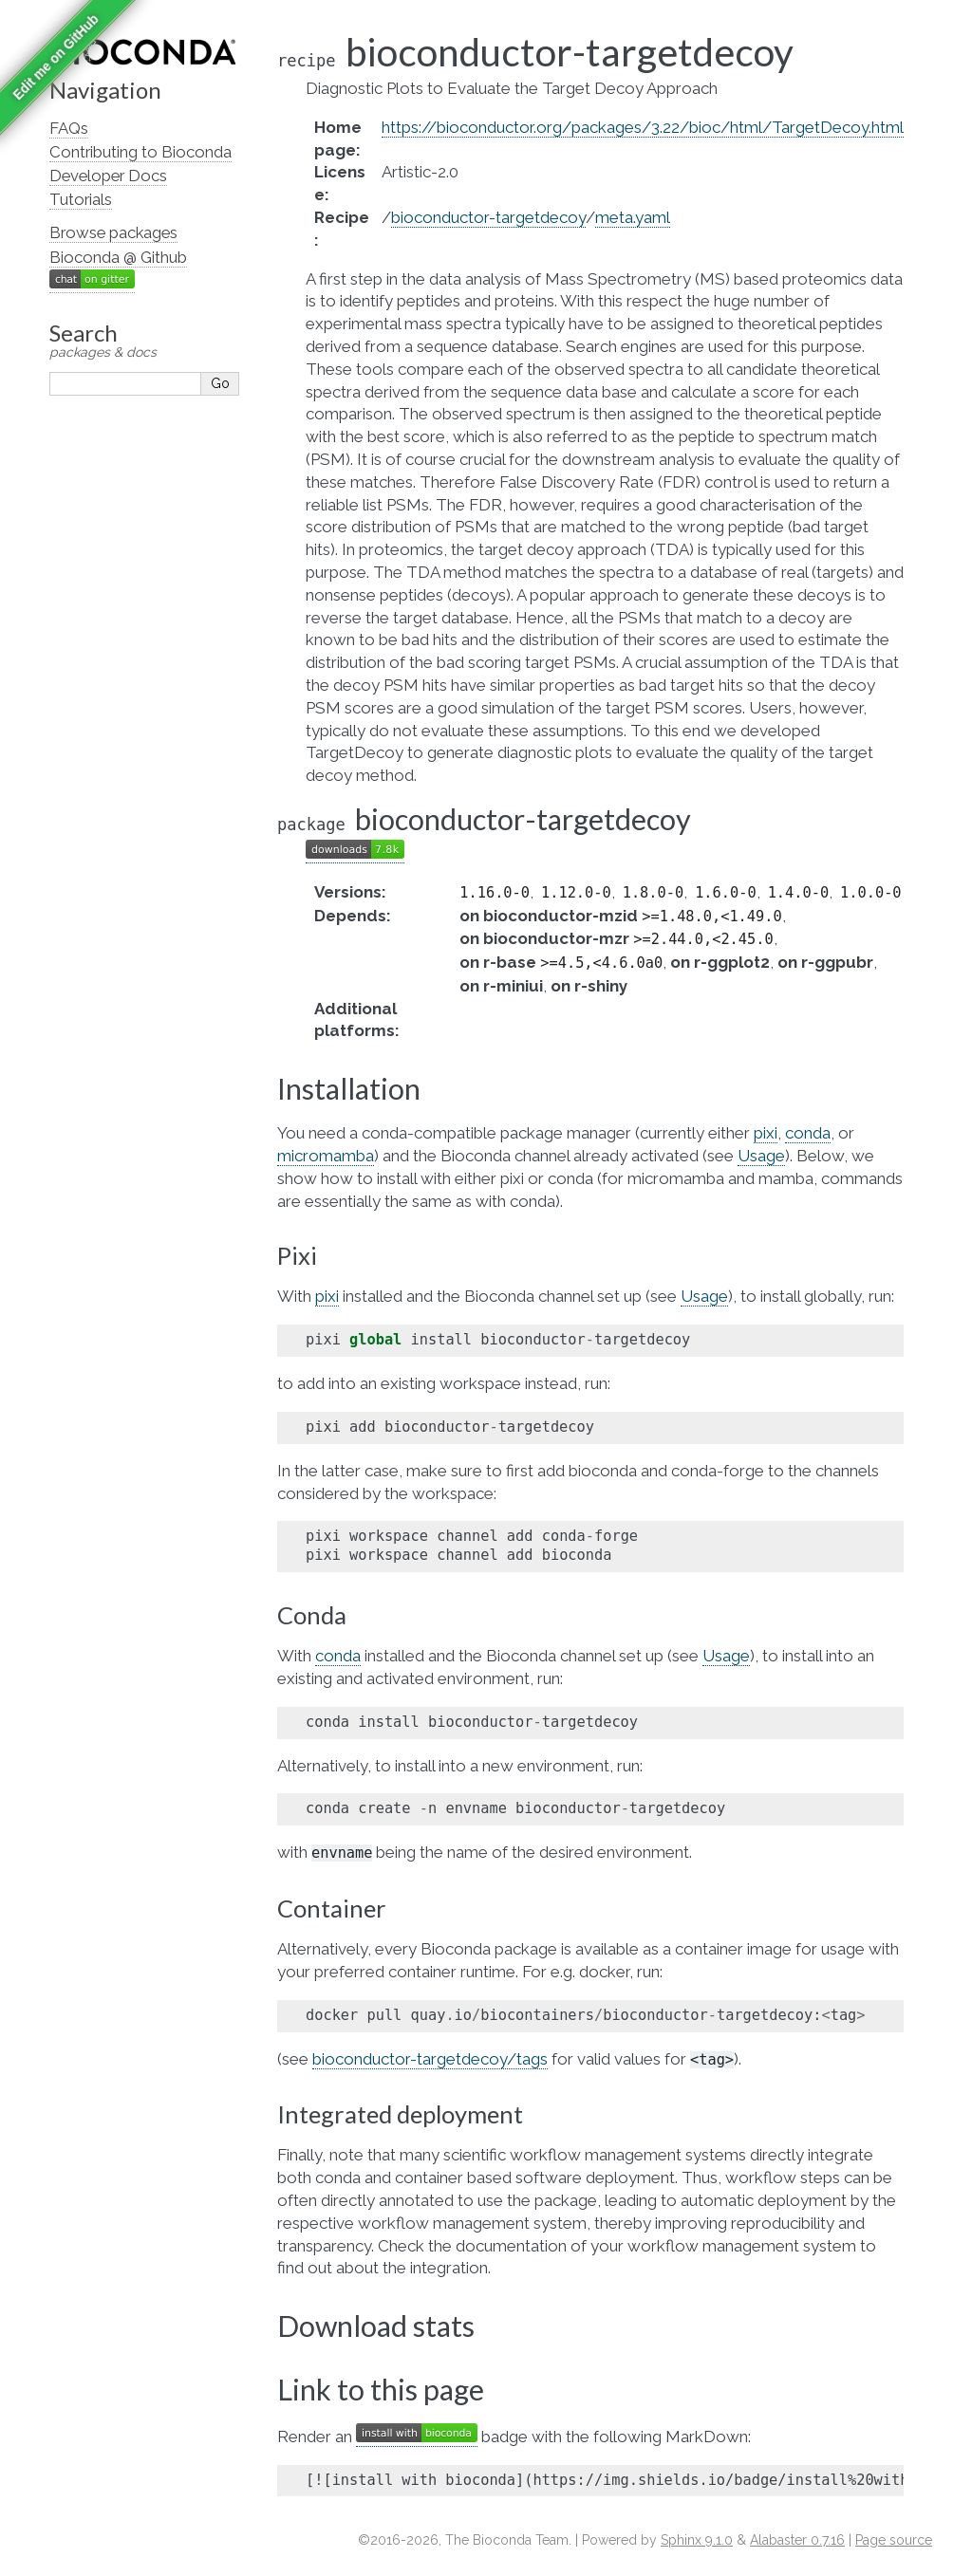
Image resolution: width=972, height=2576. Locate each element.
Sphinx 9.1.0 (697, 2540)
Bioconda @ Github (118, 257)
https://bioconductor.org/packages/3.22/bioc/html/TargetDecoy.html (643, 127)
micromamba (325, 1155)
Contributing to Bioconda (140, 151)
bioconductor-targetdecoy (488, 217)
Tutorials (80, 199)
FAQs (68, 128)
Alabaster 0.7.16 (797, 2540)
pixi (765, 1132)
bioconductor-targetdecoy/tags (430, 2058)
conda (808, 1132)
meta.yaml (632, 217)
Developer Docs (108, 175)
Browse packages (113, 232)
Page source (893, 2540)
